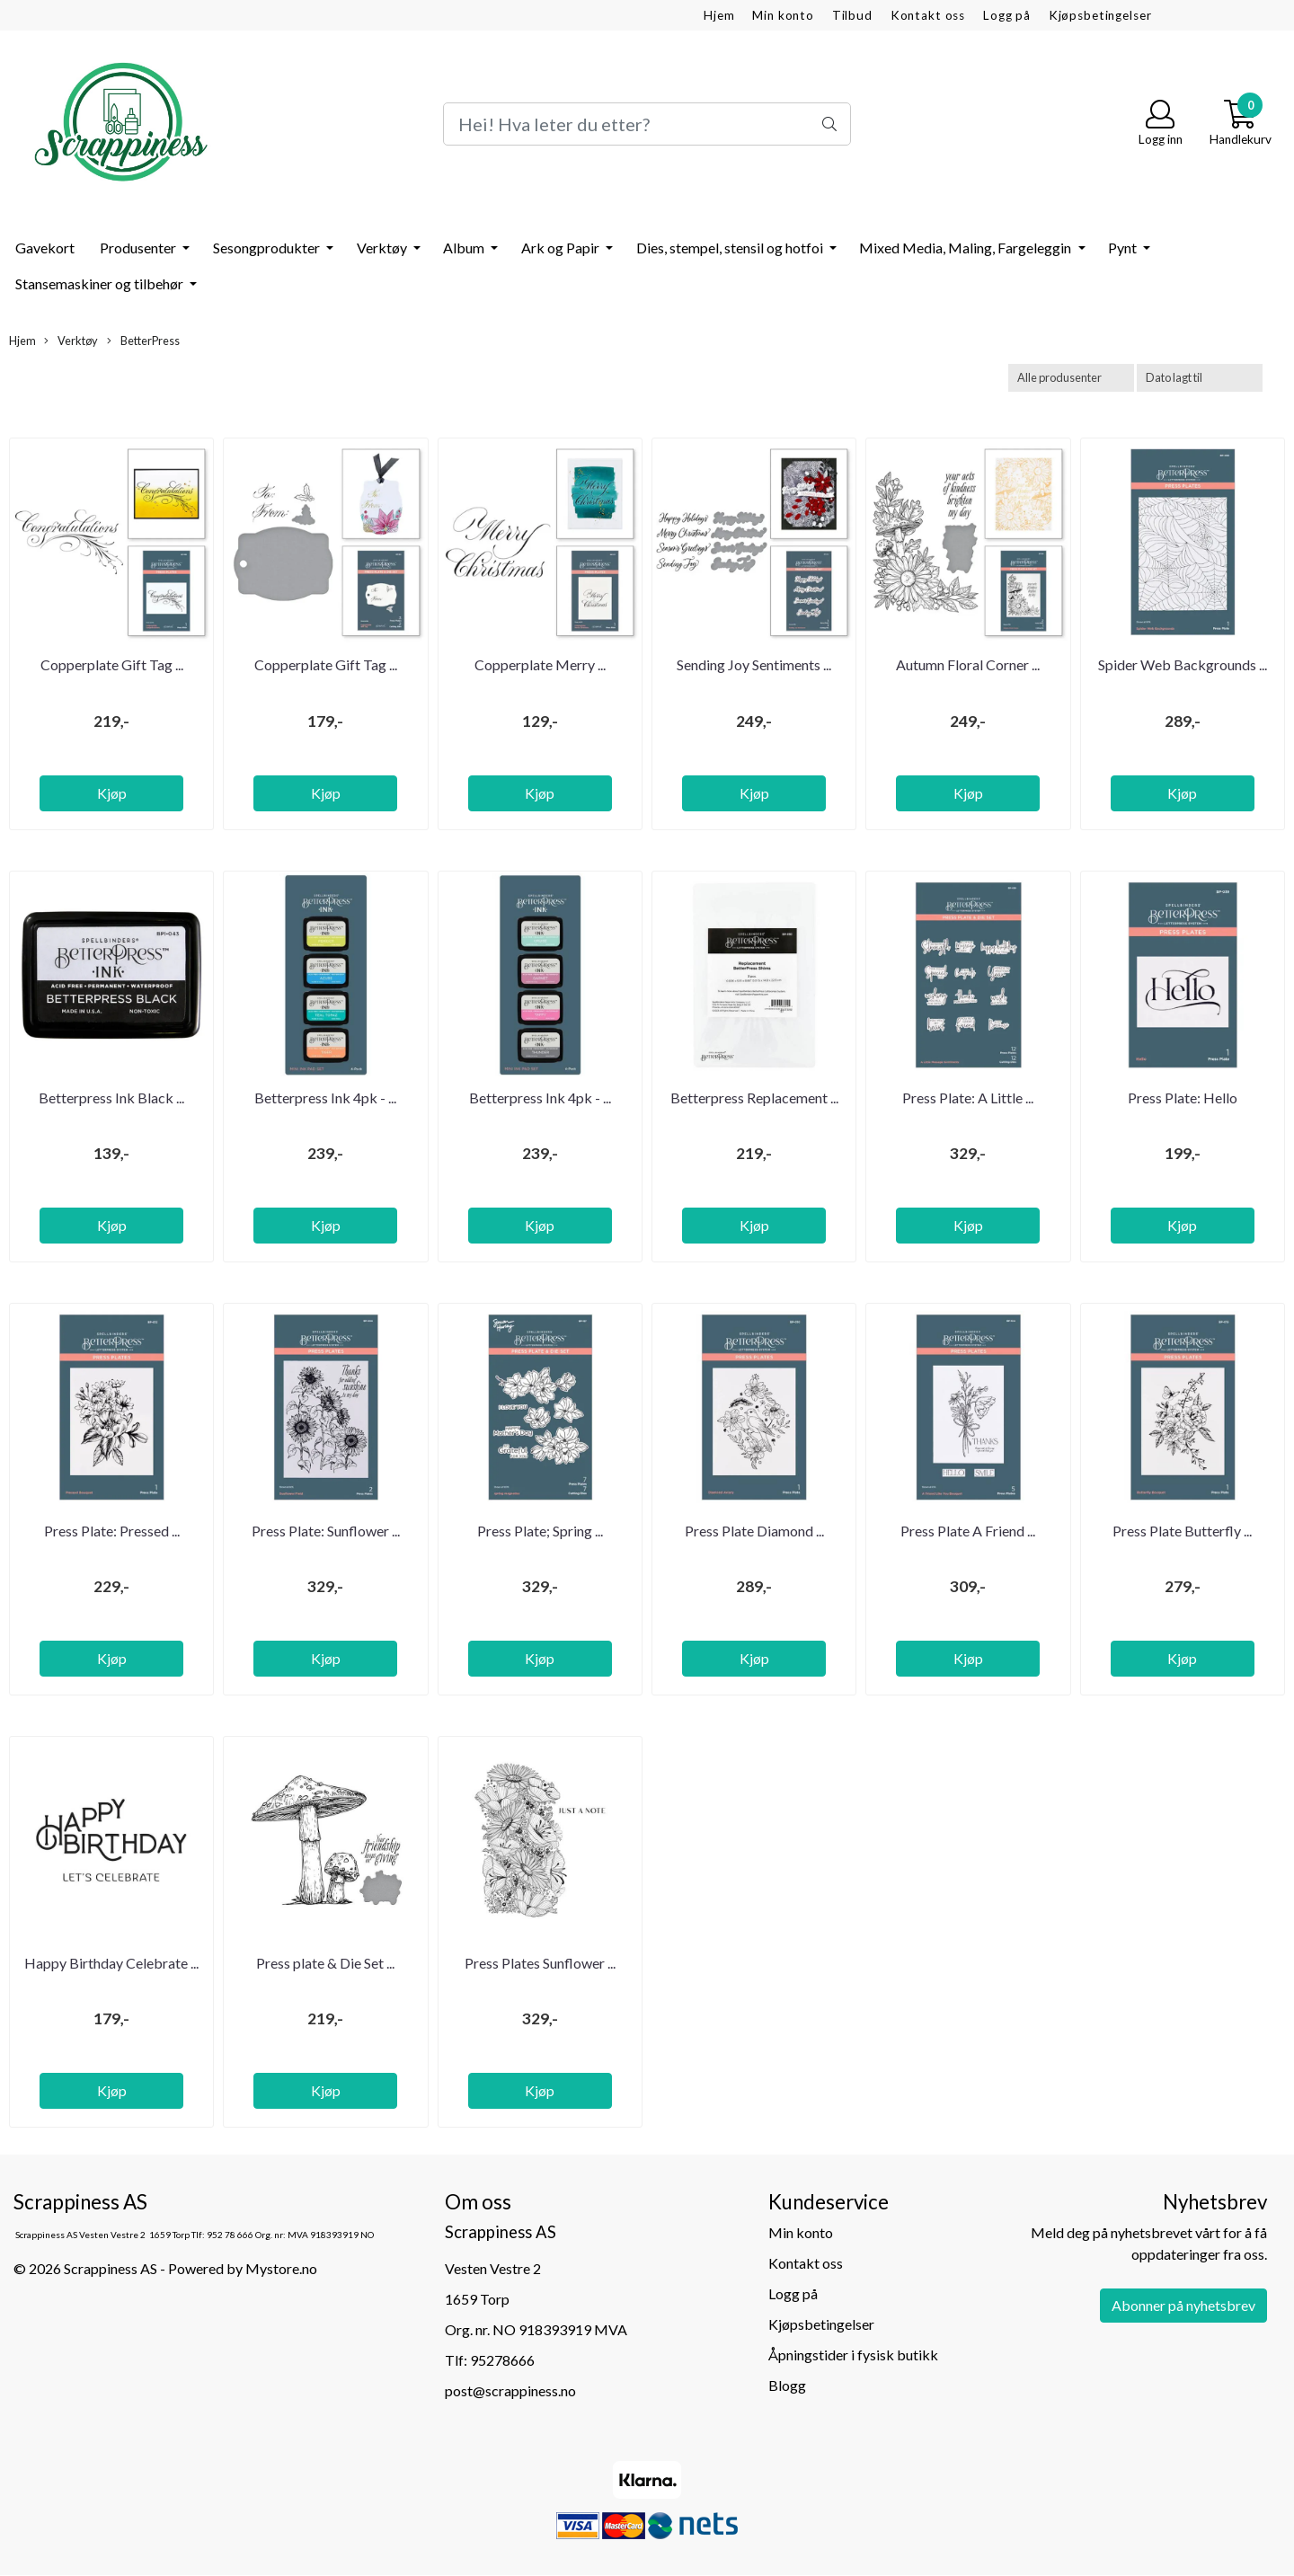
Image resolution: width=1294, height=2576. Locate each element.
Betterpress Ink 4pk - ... (325, 1097)
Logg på (1007, 15)
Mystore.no (281, 2268)
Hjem (719, 15)
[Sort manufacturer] (1071, 378)
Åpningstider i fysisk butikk (853, 2354)
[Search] (646, 124)
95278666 (502, 2359)
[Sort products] (1200, 378)
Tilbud (852, 15)
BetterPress (143, 341)
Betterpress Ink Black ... (111, 1097)
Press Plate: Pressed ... (112, 1530)
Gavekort (45, 247)
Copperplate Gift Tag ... (111, 664)
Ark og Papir (561, 247)
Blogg (787, 2385)
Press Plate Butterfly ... (1182, 1530)
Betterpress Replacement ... (754, 1097)
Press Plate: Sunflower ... (326, 1530)
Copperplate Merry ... (540, 664)
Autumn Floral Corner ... (968, 664)
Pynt (1123, 247)
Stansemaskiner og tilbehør (100, 283)
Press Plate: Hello (1182, 1097)
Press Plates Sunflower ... (540, 1962)
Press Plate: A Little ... (967, 1097)
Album (465, 247)
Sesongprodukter (268, 247)
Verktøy (383, 247)
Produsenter (139, 247)
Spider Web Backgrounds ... (1182, 664)
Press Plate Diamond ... (754, 1530)
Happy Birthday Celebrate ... (111, 1962)
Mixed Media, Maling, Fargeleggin (966, 247)
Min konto (783, 15)
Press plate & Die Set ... (325, 1962)
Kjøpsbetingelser (1100, 15)
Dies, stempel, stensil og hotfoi (731, 247)
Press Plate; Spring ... (540, 1530)
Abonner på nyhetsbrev (1183, 2305)
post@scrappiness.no (510, 2390)
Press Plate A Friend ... (967, 1530)
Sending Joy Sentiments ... (754, 664)
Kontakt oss (928, 15)
